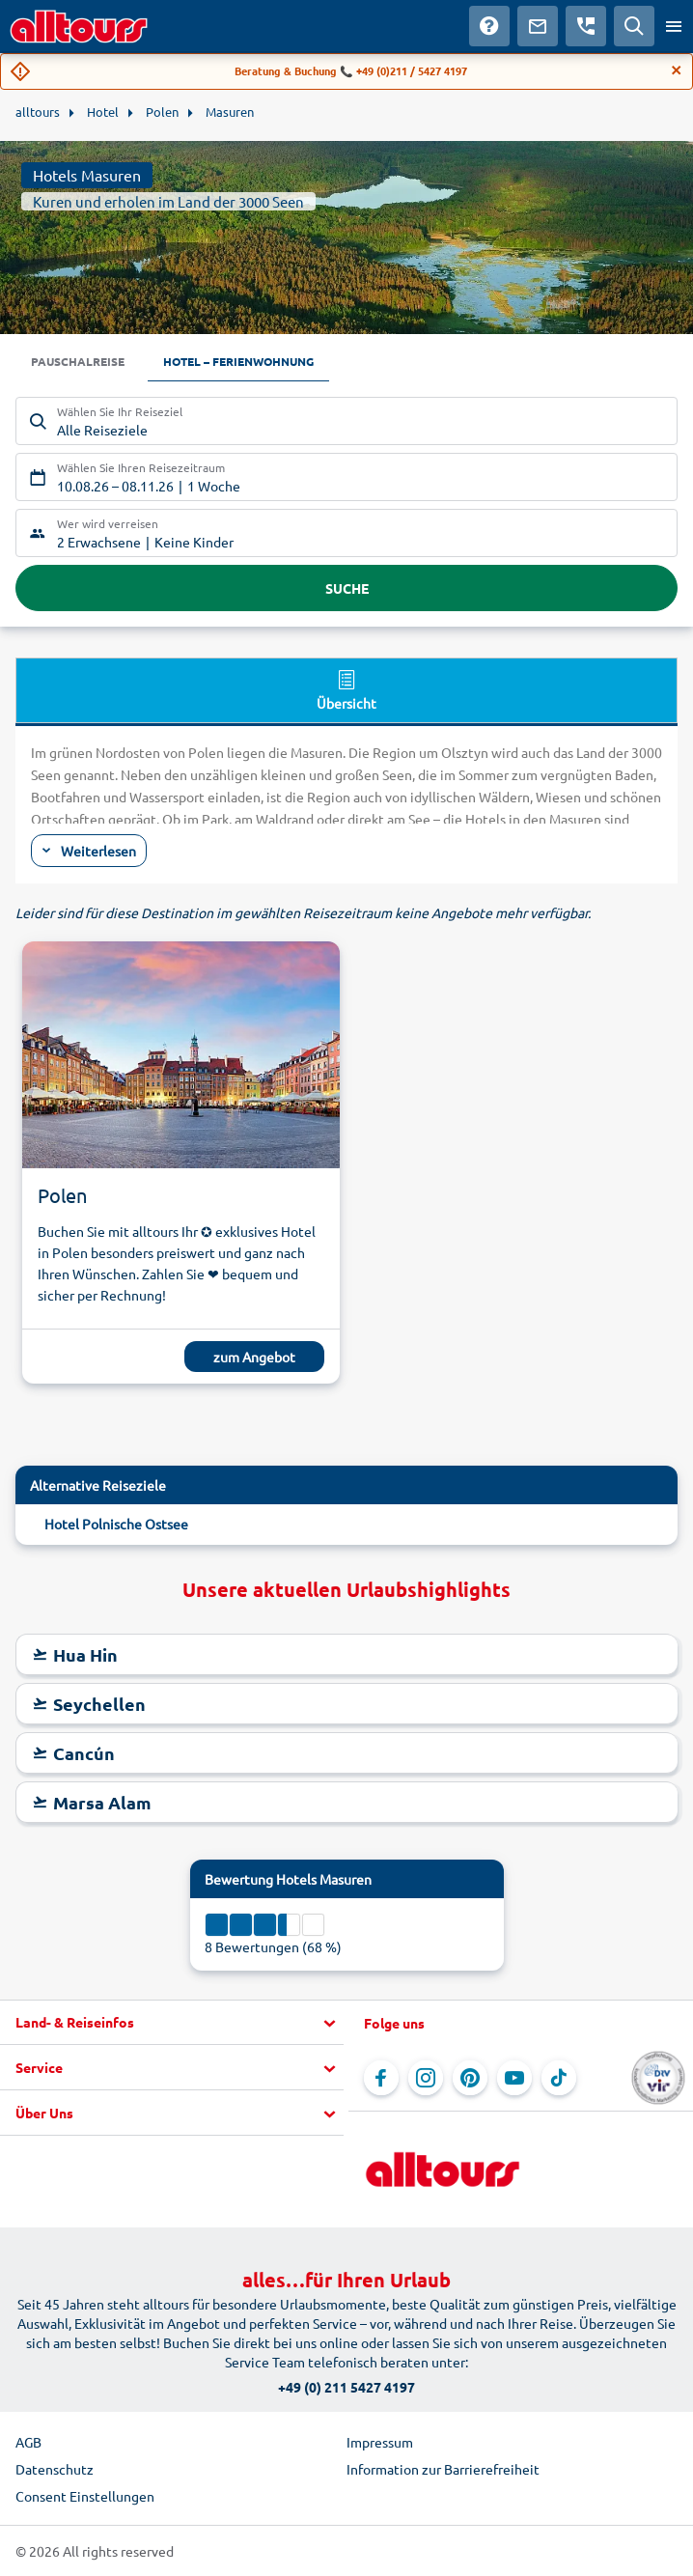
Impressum (379, 2441)
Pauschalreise (78, 361)
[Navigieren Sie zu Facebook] (381, 2077)
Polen (62, 1195)
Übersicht (346, 689)
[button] (172, 2023)
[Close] (676, 70)
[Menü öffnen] (673, 26)
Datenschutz (54, 2469)
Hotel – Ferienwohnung (238, 361)
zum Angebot (254, 1356)
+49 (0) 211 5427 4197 (346, 2386)
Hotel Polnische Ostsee (116, 1523)
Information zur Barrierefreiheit (443, 2469)
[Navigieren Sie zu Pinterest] (470, 2077)
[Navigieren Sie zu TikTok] (558, 2077)
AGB (28, 2441)
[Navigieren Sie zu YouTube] (514, 2077)
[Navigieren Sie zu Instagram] (425, 2077)
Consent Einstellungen (84, 2496)
